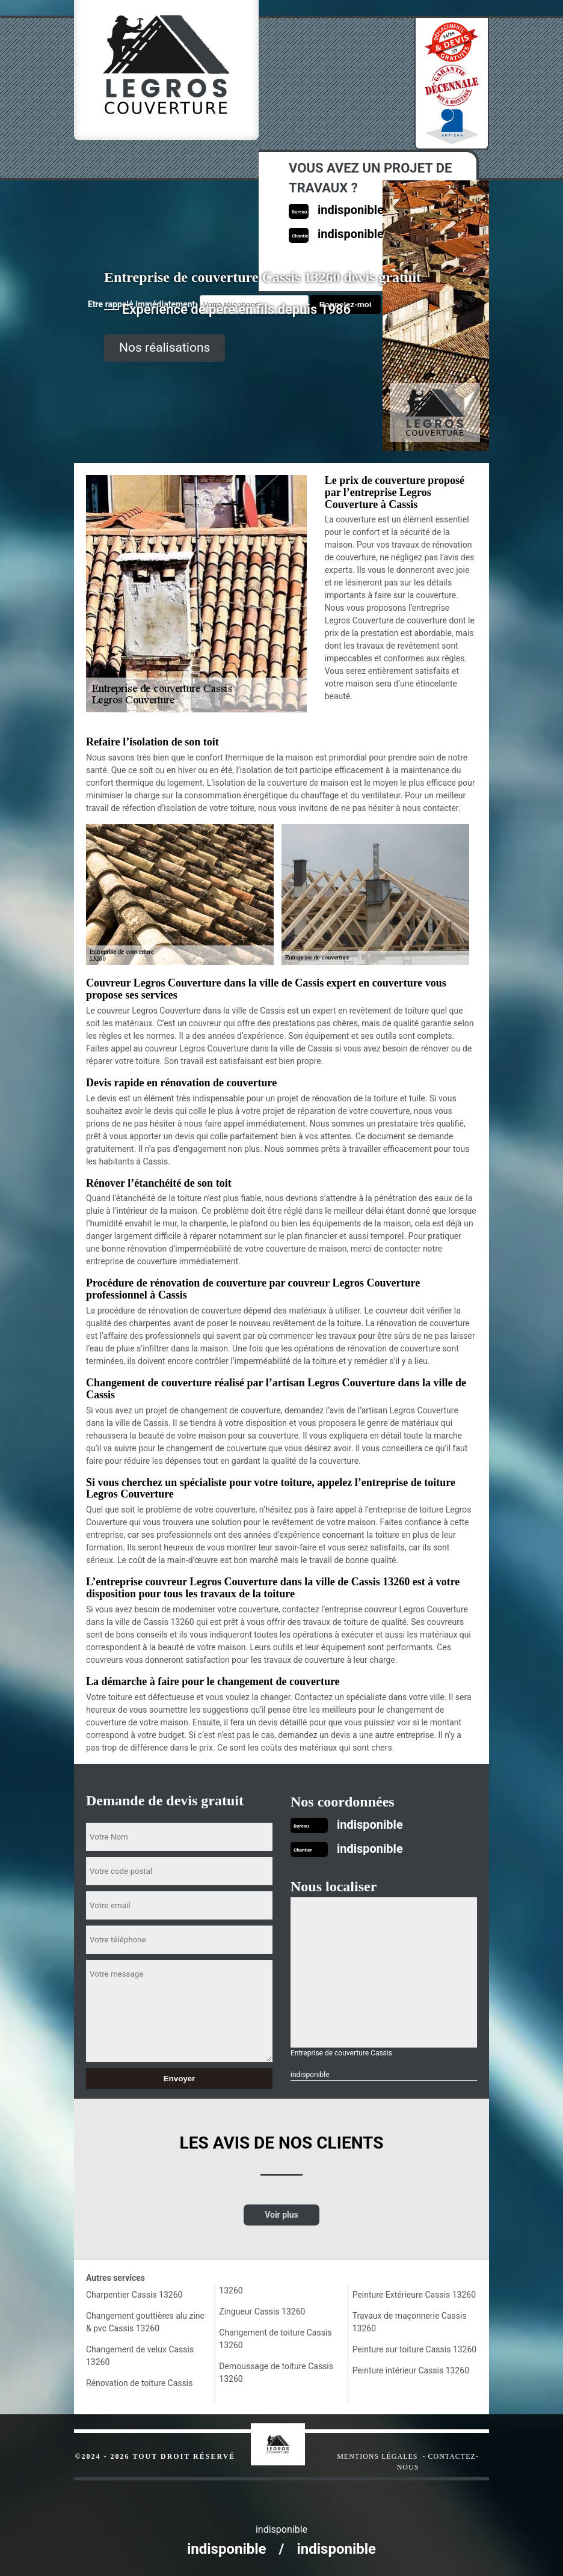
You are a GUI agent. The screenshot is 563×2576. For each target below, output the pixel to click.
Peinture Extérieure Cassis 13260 (414, 2294)
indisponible (370, 1824)
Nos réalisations (164, 347)
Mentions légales (377, 2456)
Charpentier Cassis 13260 (134, 2294)
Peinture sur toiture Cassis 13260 (414, 2349)
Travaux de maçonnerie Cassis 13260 (409, 2322)
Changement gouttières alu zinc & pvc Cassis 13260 (145, 2322)
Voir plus (281, 2215)
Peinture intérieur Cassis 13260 (410, 2370)
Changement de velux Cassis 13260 (140, 2356)
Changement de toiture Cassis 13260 (275, 2339)
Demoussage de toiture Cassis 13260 (276, 2372)
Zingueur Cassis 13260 (262, 2311)
